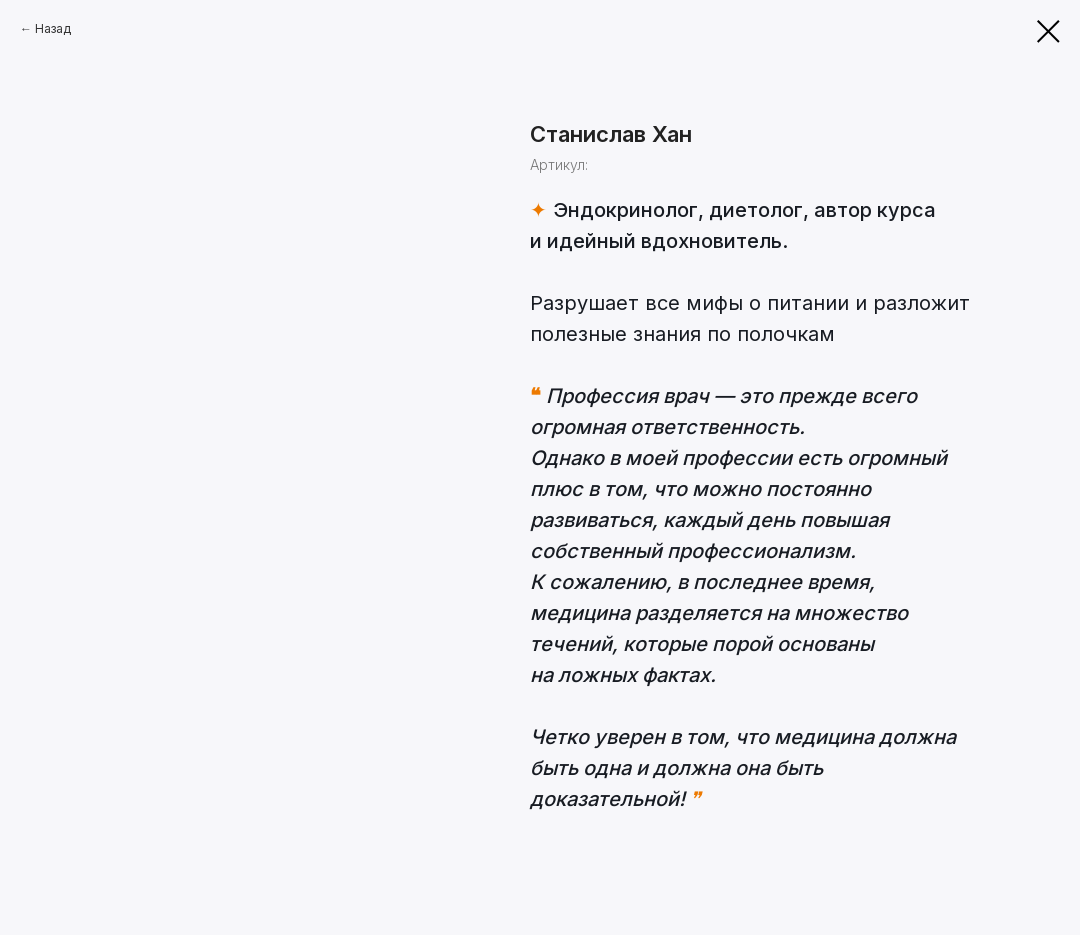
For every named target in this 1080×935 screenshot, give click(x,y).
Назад (53, 28)
